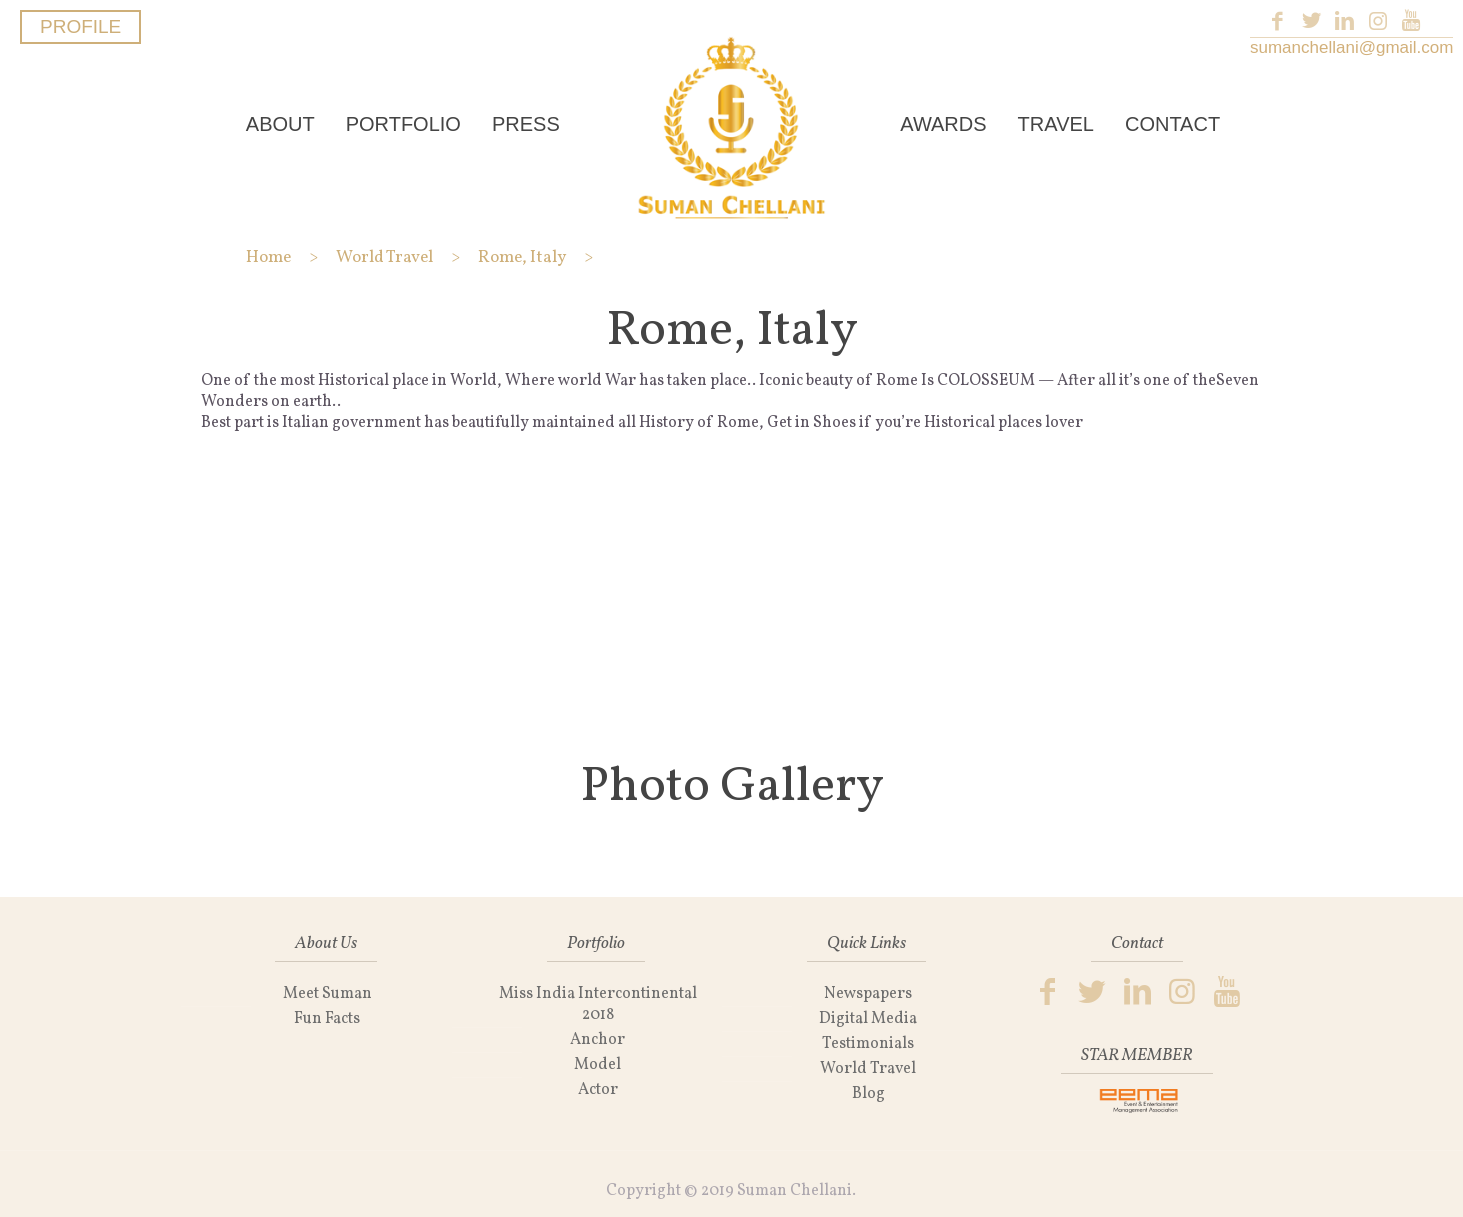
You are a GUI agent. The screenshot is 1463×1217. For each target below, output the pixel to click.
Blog (868, 1094)
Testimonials (868, 1044)
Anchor (597, 1040)
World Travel (868, 1069)
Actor (598, 1090)
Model (597, 1065)
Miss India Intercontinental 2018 (598, 1004)
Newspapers (868, 994)
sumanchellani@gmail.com (1351, 47)
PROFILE (80, 26)
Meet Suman (327, 994)
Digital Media (868, 1019)
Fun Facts (327, 1019)
